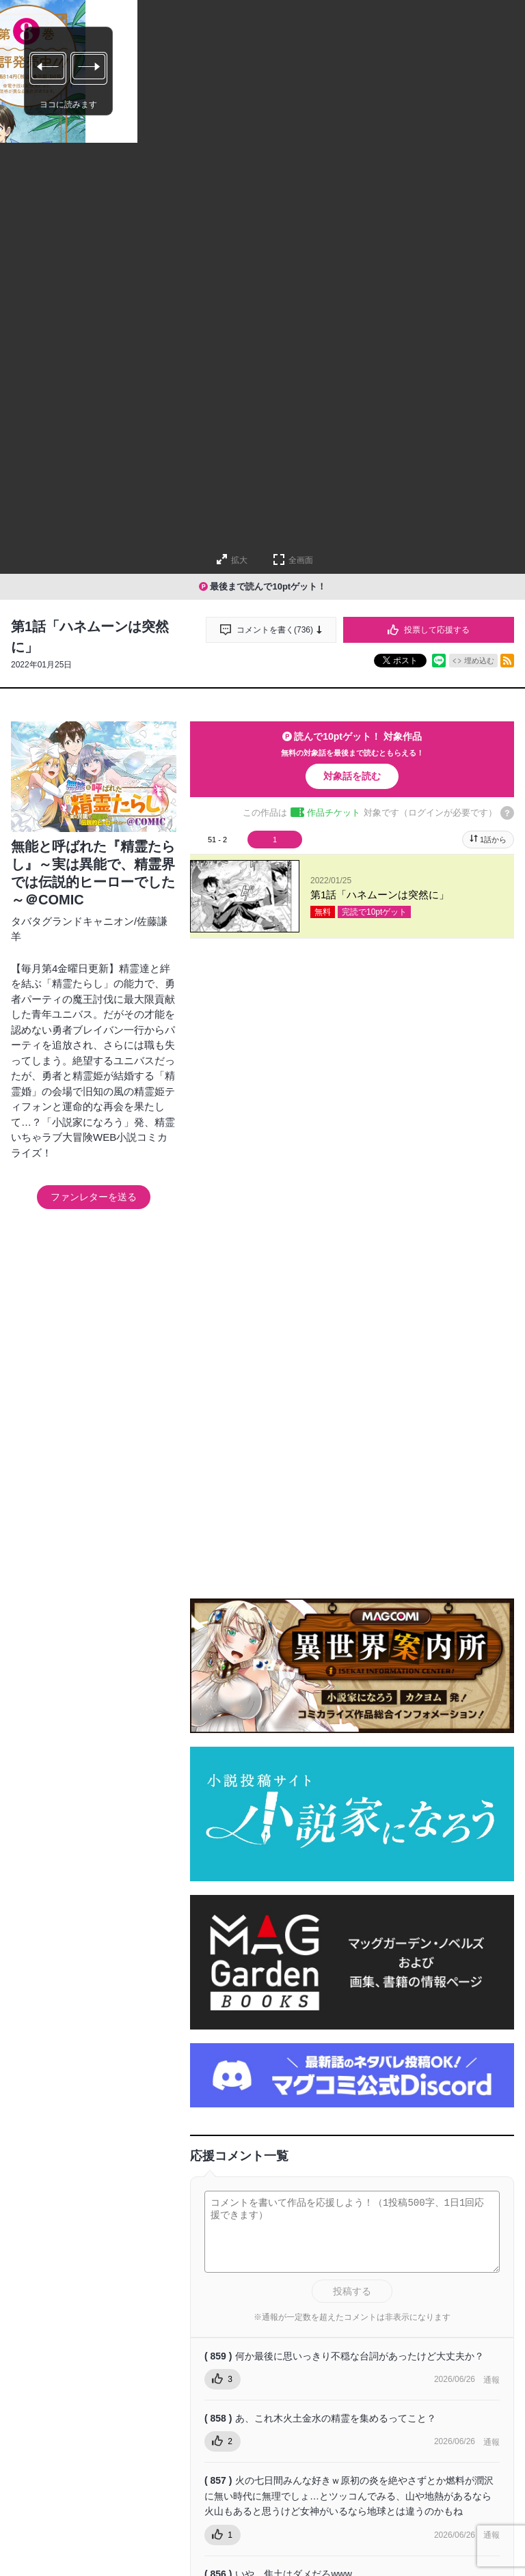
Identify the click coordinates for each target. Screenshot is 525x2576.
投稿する (352, 2387)
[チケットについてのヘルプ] (507, 813)
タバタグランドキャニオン (72, 921)
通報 (491, 2476)
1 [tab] (275, 839)
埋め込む (479, 660)
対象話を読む (352, 776)
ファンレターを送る (94, 1196)
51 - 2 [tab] (217, 839)
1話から (493, 839)
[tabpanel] (352, 897)
